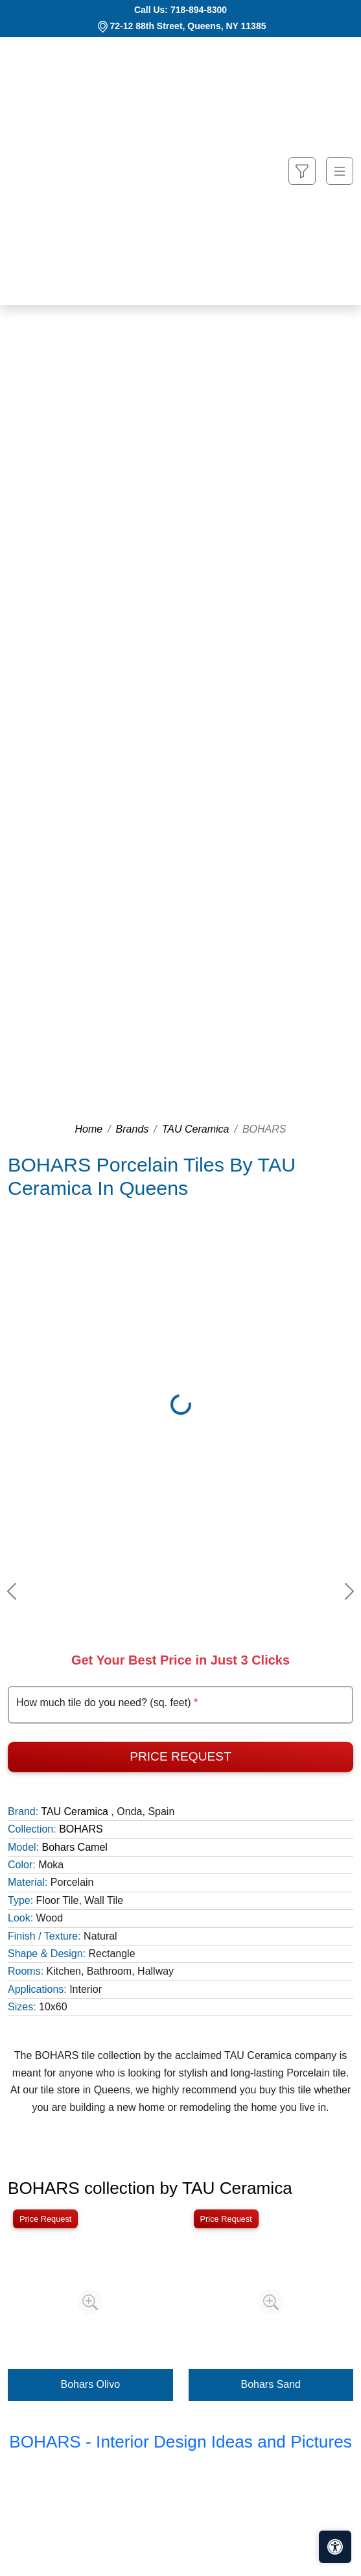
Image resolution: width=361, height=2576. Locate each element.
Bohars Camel (74, 1847)
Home (88, 1129)
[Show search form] (302, 171)
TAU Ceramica (195, 1129)
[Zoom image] (90, 2302)
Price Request (180, 1756)
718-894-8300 (198, 10)
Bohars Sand (270, 2384)
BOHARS (81, 1829)
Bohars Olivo (90, 2384)
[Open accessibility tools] (335, 2547)
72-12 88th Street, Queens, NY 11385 (188, 26)
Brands (132, 1129)
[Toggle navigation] (339, 171)
